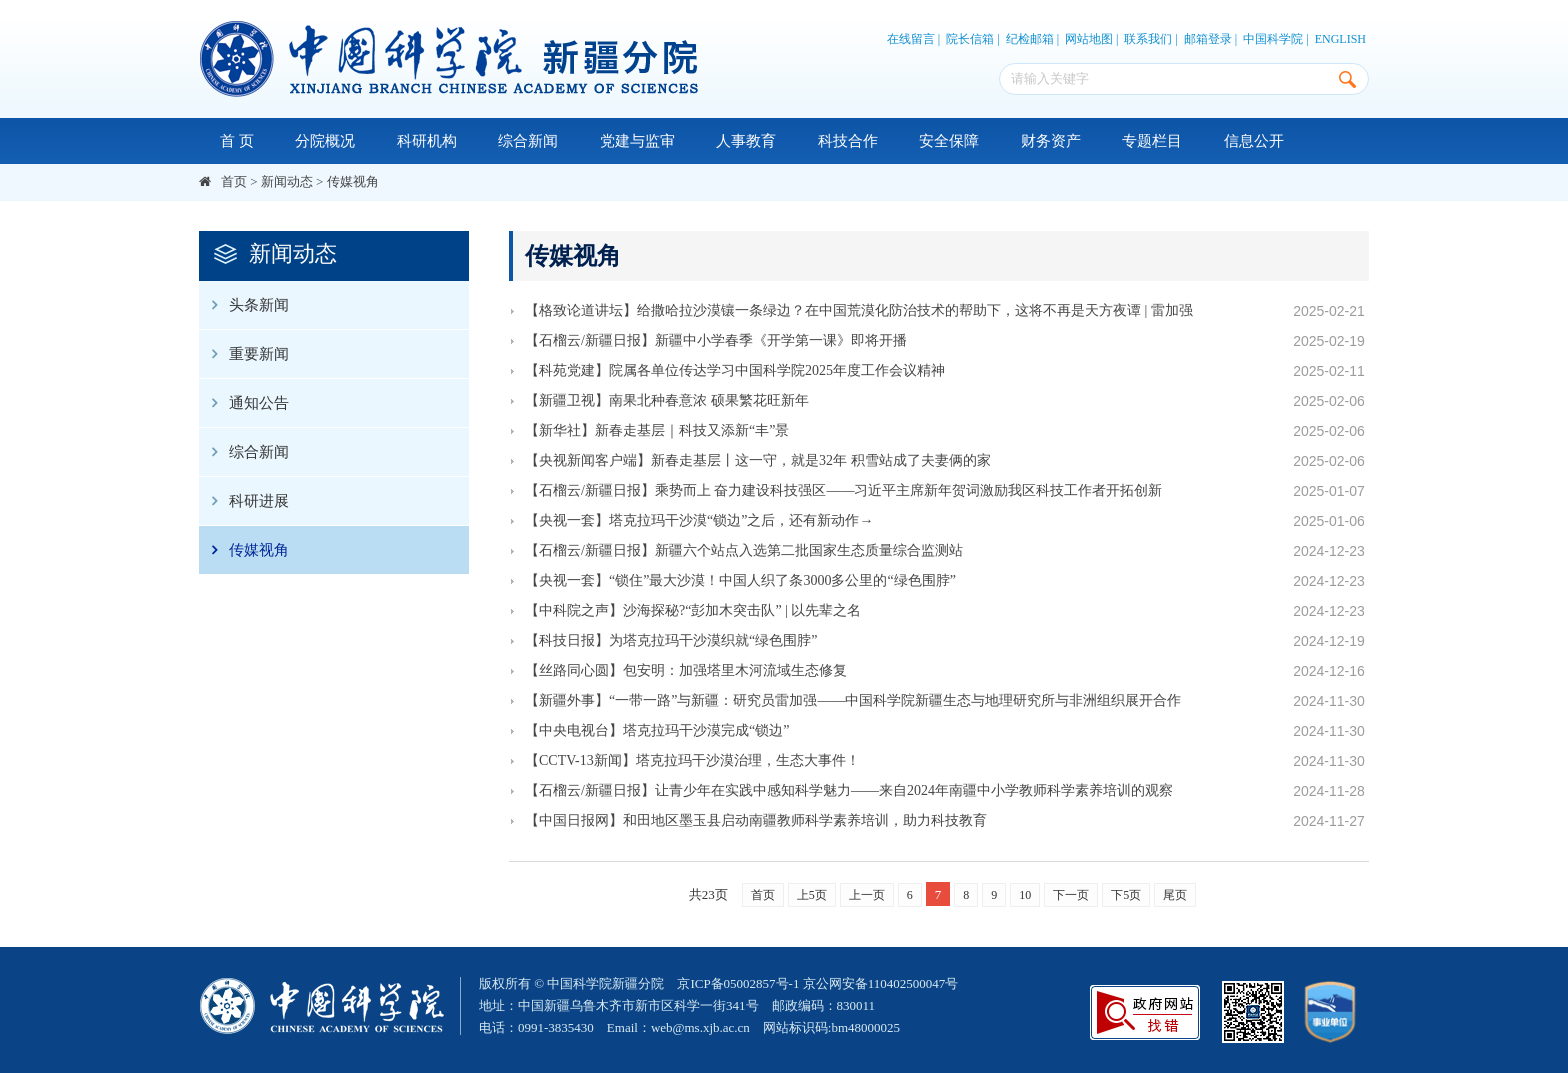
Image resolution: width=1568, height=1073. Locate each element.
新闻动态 (287, 181)
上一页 (867, 895)
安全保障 (949, 141)
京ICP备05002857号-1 (738, 983)
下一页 (1071, 895)
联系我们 (1148, 39)
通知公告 (244, 403)
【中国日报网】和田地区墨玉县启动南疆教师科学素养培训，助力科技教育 (756, 820)
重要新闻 (244, 354)
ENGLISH (1340, 39)
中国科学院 (1273, 39)
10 (1025, 895)
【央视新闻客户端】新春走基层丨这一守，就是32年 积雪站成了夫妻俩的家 (758, 460)
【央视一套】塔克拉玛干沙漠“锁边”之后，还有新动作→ (699, 520)
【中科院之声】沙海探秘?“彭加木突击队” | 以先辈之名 (693, 610)
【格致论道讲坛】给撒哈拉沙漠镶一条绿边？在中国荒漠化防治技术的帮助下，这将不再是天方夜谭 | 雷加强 (859, 310)
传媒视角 (353, 181)
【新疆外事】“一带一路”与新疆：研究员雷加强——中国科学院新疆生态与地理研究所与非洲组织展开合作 (853, 700)
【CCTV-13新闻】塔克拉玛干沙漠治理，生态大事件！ (692, 760)
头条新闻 (244, 305)
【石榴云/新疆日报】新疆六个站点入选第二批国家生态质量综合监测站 (744, 550)
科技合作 (848, 141)
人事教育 (746, 141)
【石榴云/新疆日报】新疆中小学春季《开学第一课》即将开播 (716, 340)
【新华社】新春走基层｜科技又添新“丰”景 (657, 430)
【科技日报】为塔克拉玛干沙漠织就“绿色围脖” (671, 640)
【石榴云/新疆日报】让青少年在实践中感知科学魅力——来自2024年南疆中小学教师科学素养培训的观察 (849, 790)
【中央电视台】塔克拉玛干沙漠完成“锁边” (657, 730)
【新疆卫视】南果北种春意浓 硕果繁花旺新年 (667, 400)
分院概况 (325, 141)
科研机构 (427, 141)
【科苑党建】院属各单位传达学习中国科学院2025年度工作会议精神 (735, 370)
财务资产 (1051, 141)
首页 (234, 181)
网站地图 (1089, 39)
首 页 (237, 141)
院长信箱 (970, 39)
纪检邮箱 (1030, 39)
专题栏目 (1152, 141)
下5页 (1126, 895)
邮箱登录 (1208, 39)
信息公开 (1254, 141)
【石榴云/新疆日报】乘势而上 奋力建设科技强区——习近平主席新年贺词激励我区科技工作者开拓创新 (843, 490)
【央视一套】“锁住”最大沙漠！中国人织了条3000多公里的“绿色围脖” (740, 580)
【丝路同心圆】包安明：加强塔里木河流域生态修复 (686, 670)
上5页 (812, 895)
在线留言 (911, 39)
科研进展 (244, 501)
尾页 (1175, 895)
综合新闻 (528, 141)
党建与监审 (637, 141)
